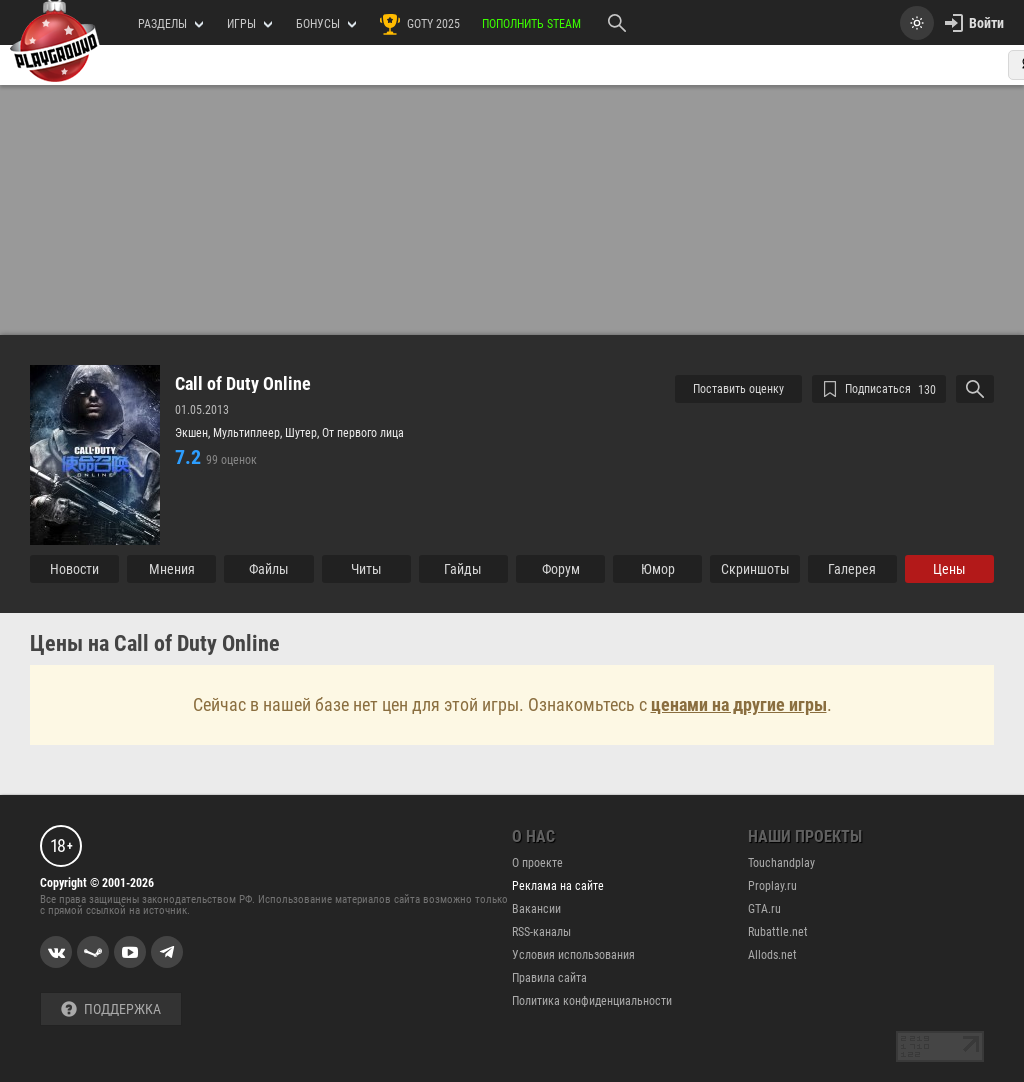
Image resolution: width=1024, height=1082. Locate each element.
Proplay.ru (772, 886)
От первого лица (363, 433)
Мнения (172, 569)
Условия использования (573, 955)
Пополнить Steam (531, 24)
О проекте (537, 863)
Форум (561, 569)
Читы (366, 569)
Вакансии (536, 909)
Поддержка (111, 1009)
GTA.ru (764, 909)
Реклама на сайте (558, 886)
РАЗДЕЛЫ (170, 24)
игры (249, 24)
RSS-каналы (541, 932)
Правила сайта (549, 978)
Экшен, (194, 433)
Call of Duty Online (243, 384)
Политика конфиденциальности (592, 1001)
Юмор (658, 569)
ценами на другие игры (739, 704)
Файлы (269, 569)
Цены (949, 569)
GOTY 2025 (419, 24)
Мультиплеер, (249, 433)
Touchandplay (781, 863)
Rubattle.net (778, 932)
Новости (74, 569)
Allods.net (772, 955)
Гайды (463, 569)
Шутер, (303, 433)
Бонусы (326, 24)
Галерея (852, 569)
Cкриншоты (755, 569)
